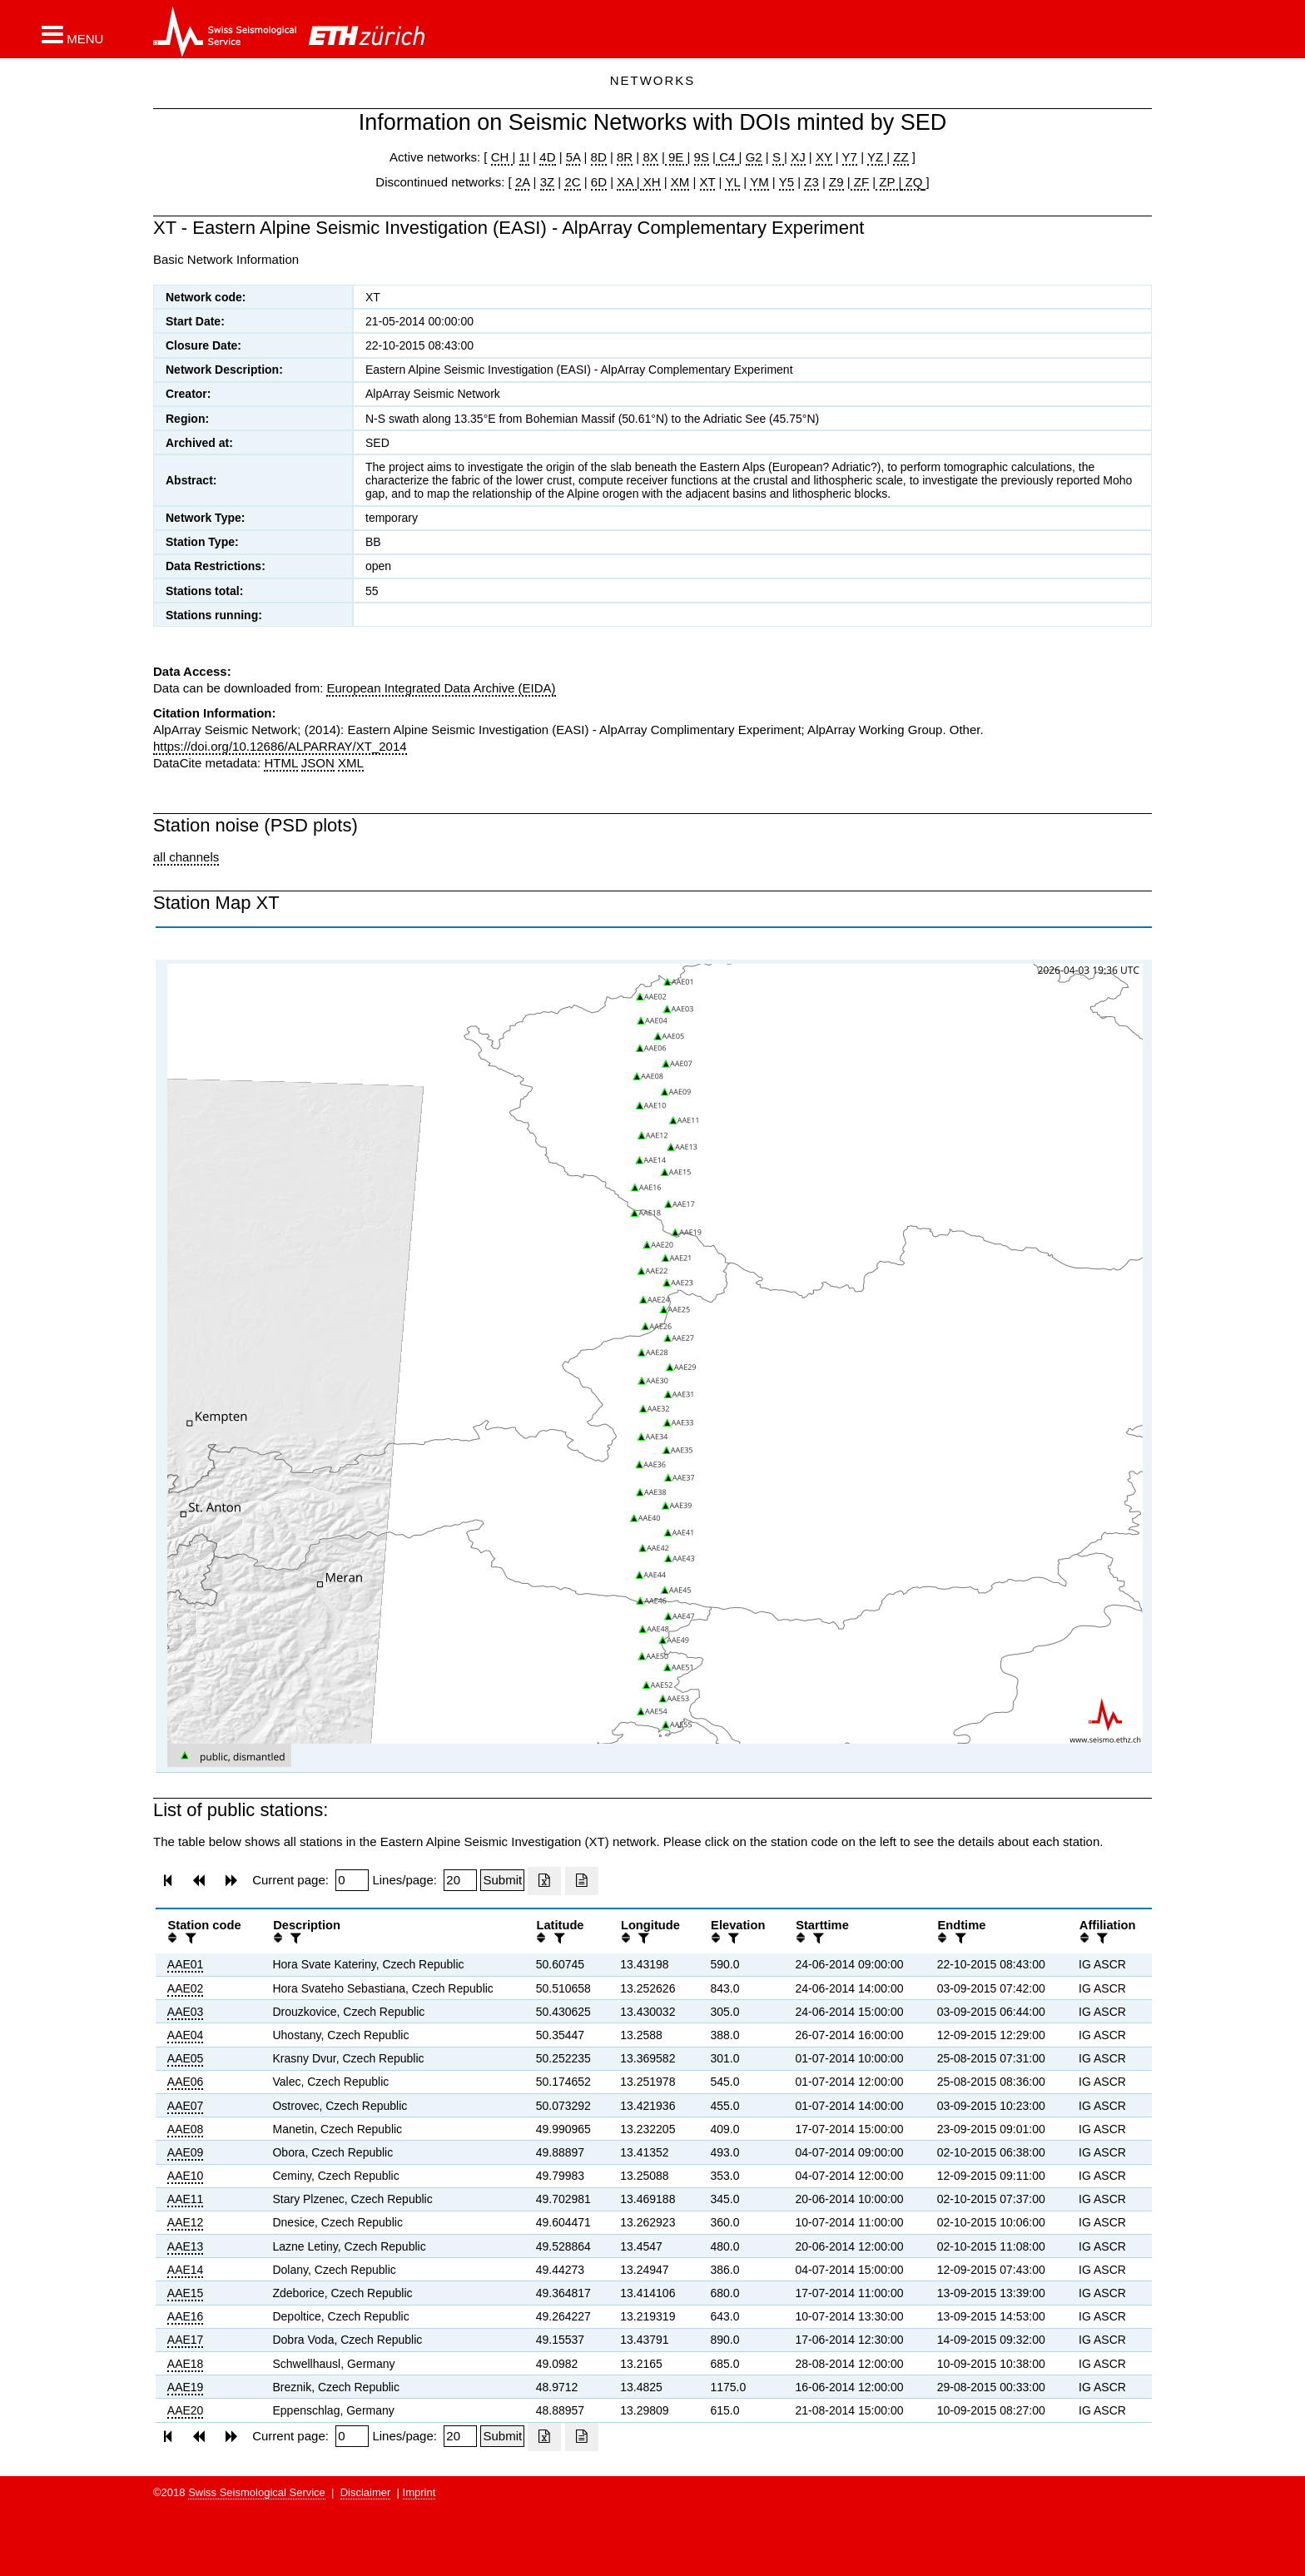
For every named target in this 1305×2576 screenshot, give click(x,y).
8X (650, 157)
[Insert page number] (352, 1880)
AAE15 (185, 2293)
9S (701, 157)
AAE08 (185, 2129)
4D (547, 157)
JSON (318, 763)
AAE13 (185, 2246)
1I (524, 157)
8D (599, 157)
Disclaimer (365, 2492)
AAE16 (185, 2316)
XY (824, 157)
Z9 (836, 182)
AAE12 (185, 2222)
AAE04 (185, 2035)
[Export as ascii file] (581, 1881)
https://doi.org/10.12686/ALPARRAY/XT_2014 (280, 746)
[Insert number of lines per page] (460, 1880)
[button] (72, 34)
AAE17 (185, 2339)
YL (732, 182)
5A (573, 157)
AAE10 (185, 2175)
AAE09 (185, 2152)
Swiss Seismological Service (256, 2492)
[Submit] (502, 1880)
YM (759, 182)
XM (680, 182)
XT (708, 182)
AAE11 (185, 2199)
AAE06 (185, 2081)
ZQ (911, 182)
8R (625, 157)
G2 (754, 157)
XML (351, 763)
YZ (876, 157)
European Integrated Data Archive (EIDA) (440, 688)
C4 (727, 157)
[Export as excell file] (544, 1881)
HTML (280, 763)
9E (676, 157)
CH (502, 157)
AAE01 (185, 1964)
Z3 (811, 182)
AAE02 (185, 1988)
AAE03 (185, 2011)
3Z (547, 182)
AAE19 (185, 2387)
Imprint (419, 2492)
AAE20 (185, 2410)
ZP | (888, 182)
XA (626, 182)
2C (572, 182)
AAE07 (185, 2105)
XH (650, 182)
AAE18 (185, 2363)
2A (522, 182)
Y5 (786, 182)
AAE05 (185, 2058)
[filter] (188, 1938)
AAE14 (185, 2269)
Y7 (849, 157)
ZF (860, 182)
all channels (186, 857)
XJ (798, 157)
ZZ (900, 157)
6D (599, 182)
